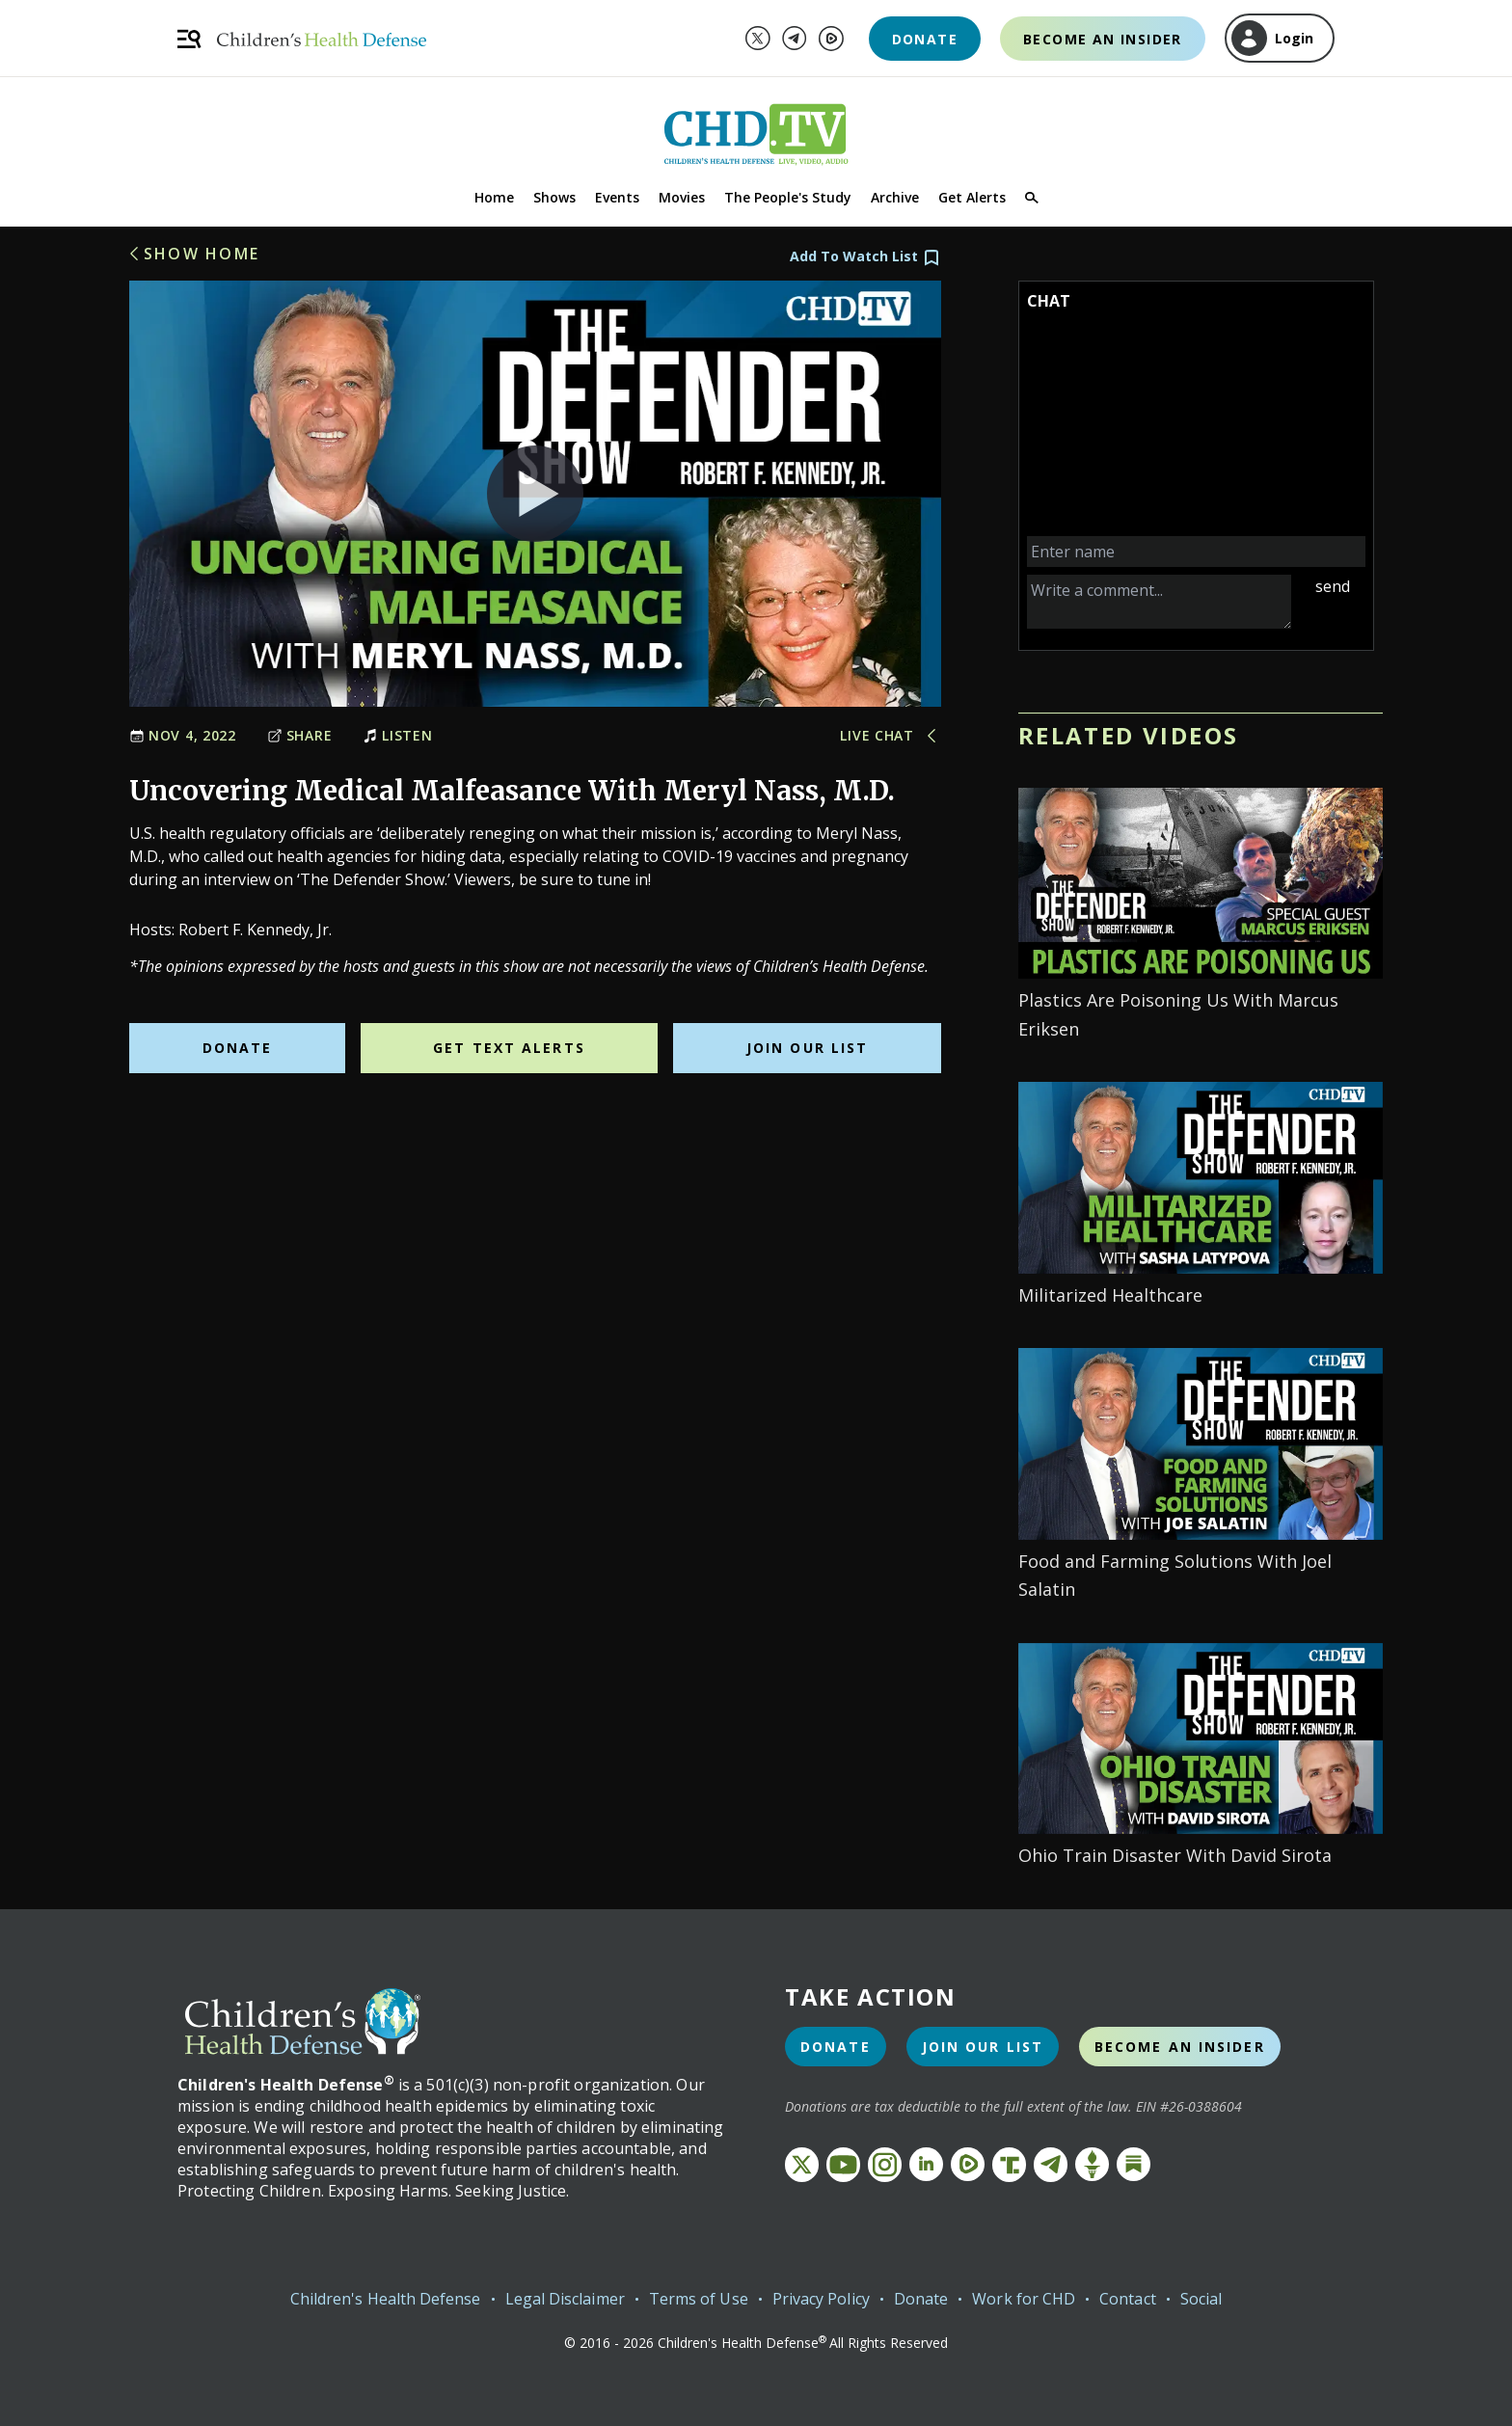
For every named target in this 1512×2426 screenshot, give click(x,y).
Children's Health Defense (385, 2298)
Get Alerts (972, 197)
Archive (895, 197)
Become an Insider (1102, 39)
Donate (925, 39)
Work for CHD (1023, 2298)
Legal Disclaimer (565, 2298)
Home (494, 197)
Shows (554, 197)
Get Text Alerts (509, 1047)
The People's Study (787, 197)
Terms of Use (698, 2298)
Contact (1127, 2298)
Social (1201, 2298)
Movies (682, 197)
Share (300, 735)
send (1332, 586)
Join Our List (807, 1047)
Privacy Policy (821, 2298)
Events (617, 197)
